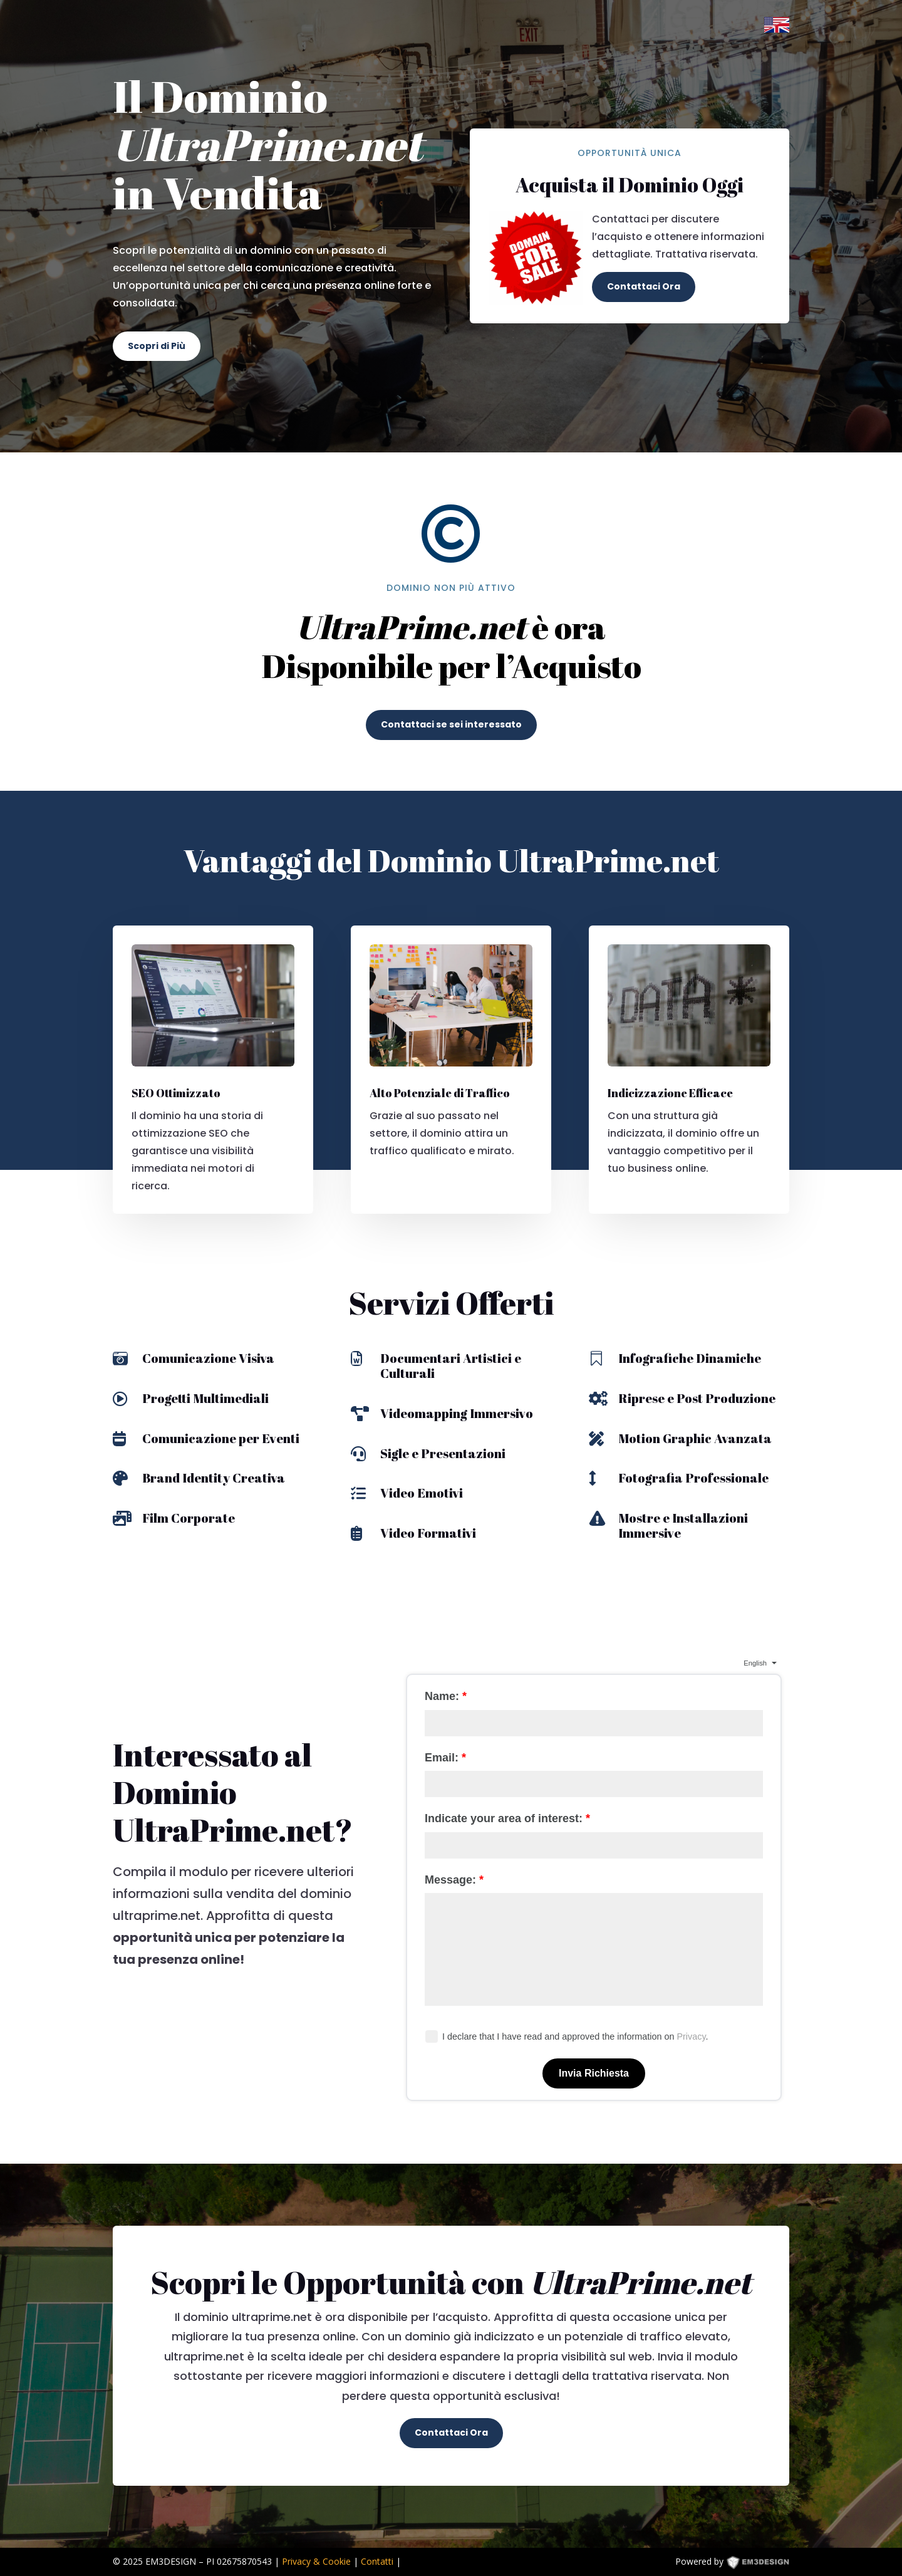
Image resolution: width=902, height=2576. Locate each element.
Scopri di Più (156, 346)
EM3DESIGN (766, 2564)
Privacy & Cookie (316, 2561)
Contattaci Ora (643, 286)
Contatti (377, 2561)
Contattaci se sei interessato (451, 724)
